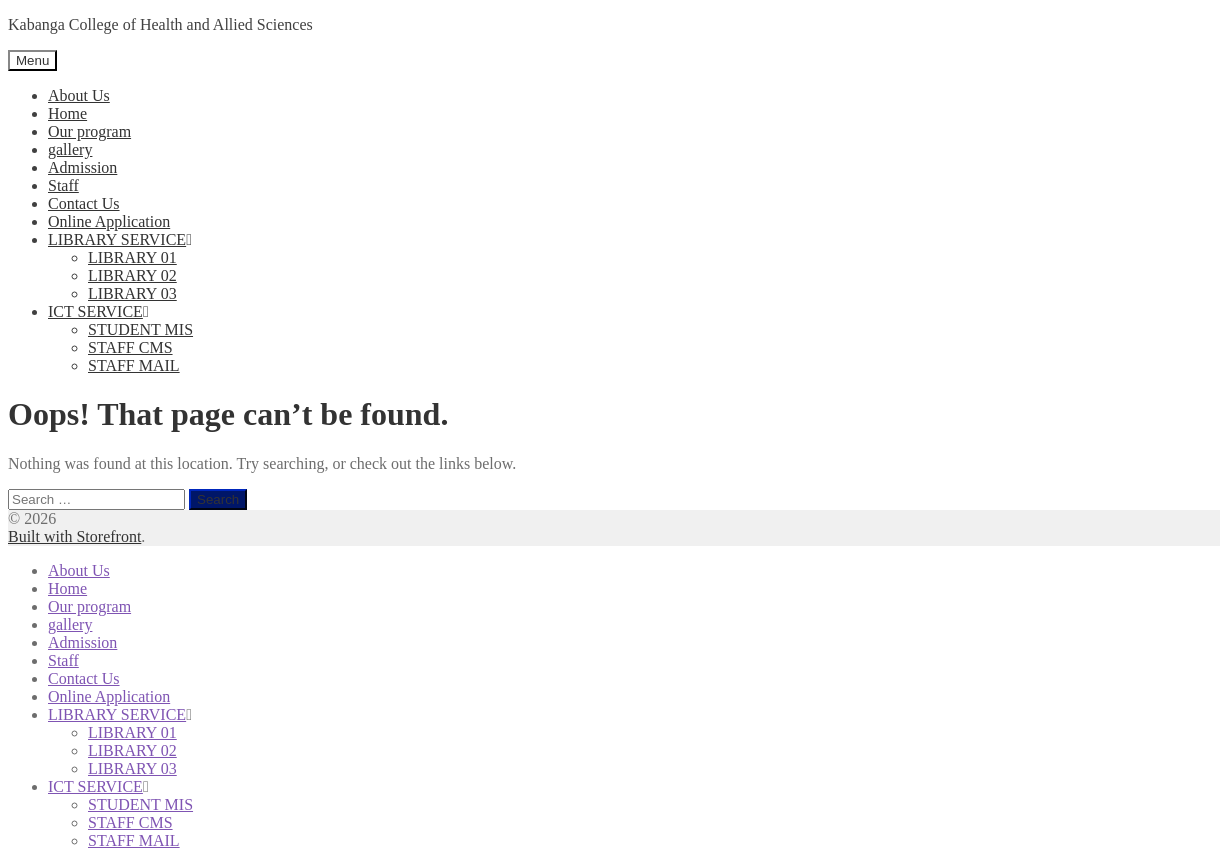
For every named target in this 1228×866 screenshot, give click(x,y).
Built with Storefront (74, 536)
